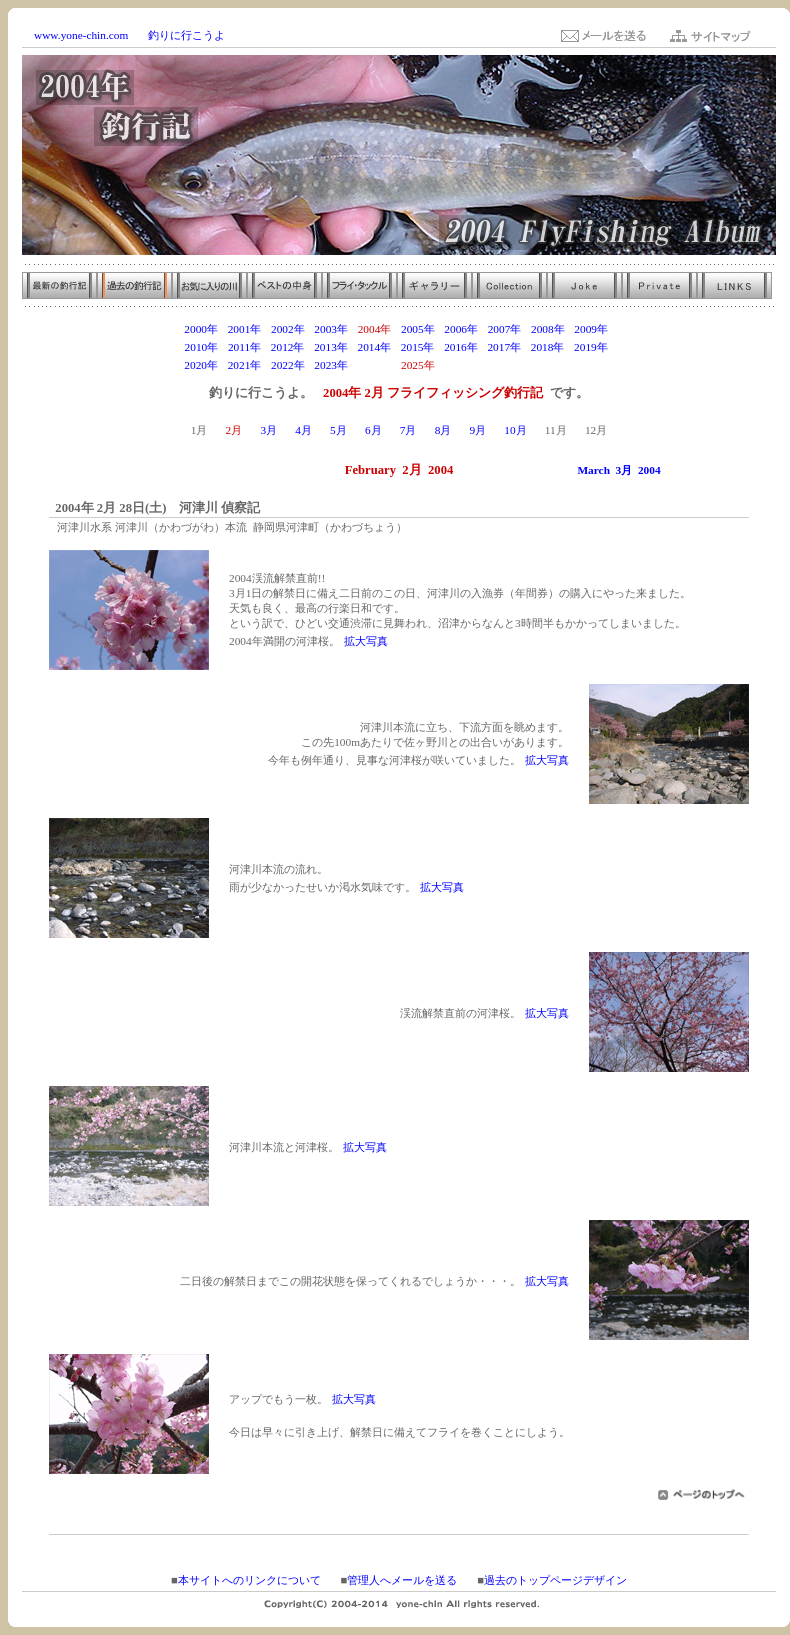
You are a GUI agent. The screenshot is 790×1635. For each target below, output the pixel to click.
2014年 (374, 347)
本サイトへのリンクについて (249, 1580)
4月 (303, 430)
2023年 (331, 365)
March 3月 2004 (618, 470)
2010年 (202, 347)
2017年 (504, 347)
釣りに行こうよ (186, 35)
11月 (556, 430)
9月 (477, 430)
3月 (268, 430)
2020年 (201, 365)
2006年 (461, 329)
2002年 (288, 329)
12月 (596, 430)
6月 (373, 430)
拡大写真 (366, 641)
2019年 (591, 347)
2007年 (505, 329)
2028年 (548, 365)
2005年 (418, 329)
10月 (515, 430)
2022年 (288, 365)
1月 (199, 430)
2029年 (591, 365)
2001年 (245, 329)
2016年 (461, 347)
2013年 (331, 347)
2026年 (461, 365)
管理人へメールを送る (402, 1580)
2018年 (548, 347)
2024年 (375, 365)
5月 (338, 430)
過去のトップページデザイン (555, 1580)
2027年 (505, 365)
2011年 (244, 347)
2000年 (201, 329)
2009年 (591, 329)
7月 (408, 430)
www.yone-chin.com (81, 35)
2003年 (331, 329)
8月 (443, 430)
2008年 (548, 329)
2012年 (288, 347)
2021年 (245, 365)
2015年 (418, 347)
